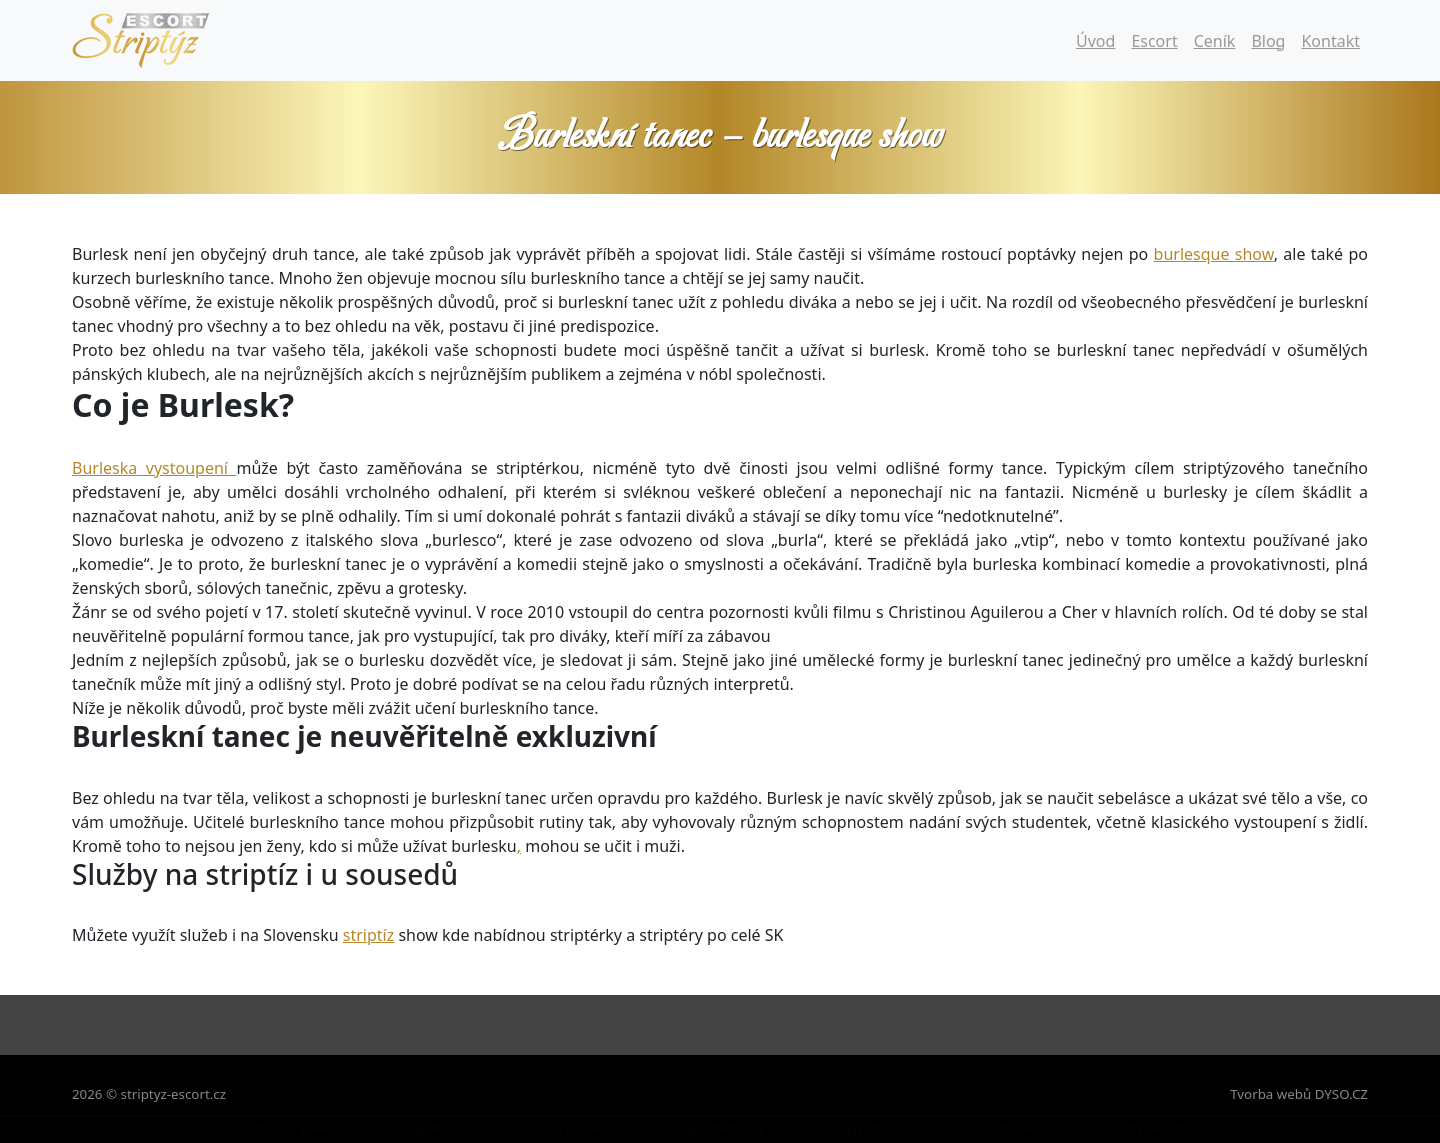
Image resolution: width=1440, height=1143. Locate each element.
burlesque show (1214, 254)
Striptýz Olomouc (1000, 1128)
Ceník (1215, 41)
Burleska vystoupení (154, 468)
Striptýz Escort (1147, 1128)
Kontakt (1330, 41)
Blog (1268, 41)
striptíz (368, 935)
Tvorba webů (1270, 1094)
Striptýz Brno (424, 1128)
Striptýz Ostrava (564, 1128)
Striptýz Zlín (860, 1128)
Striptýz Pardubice (717, 1128)
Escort (1154, 41)
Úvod (1095, 41)
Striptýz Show (292, 1128)
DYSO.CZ (1341, 1094)
